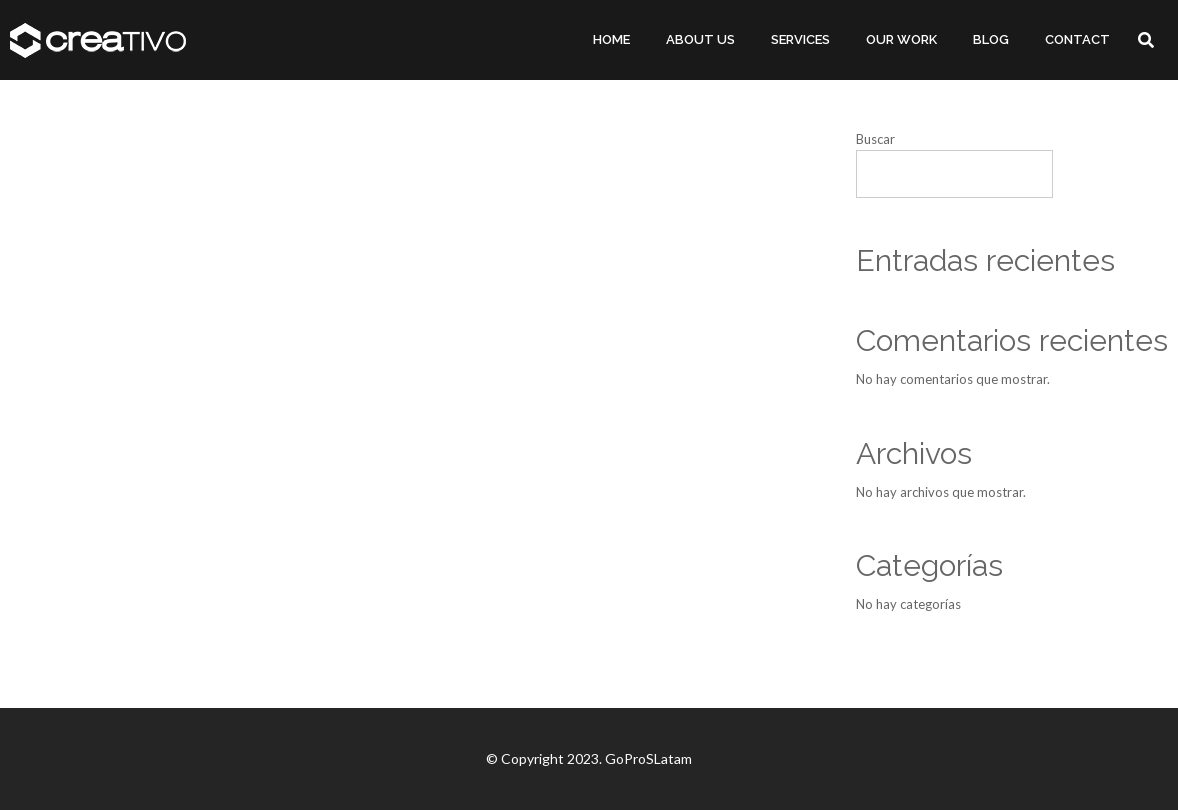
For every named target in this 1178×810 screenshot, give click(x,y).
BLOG (991, 39)
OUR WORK (901, 39)
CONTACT (1077, 39)
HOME (611, 39)
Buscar (875, 139)
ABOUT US (700, 39)
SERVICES (800, 39)
